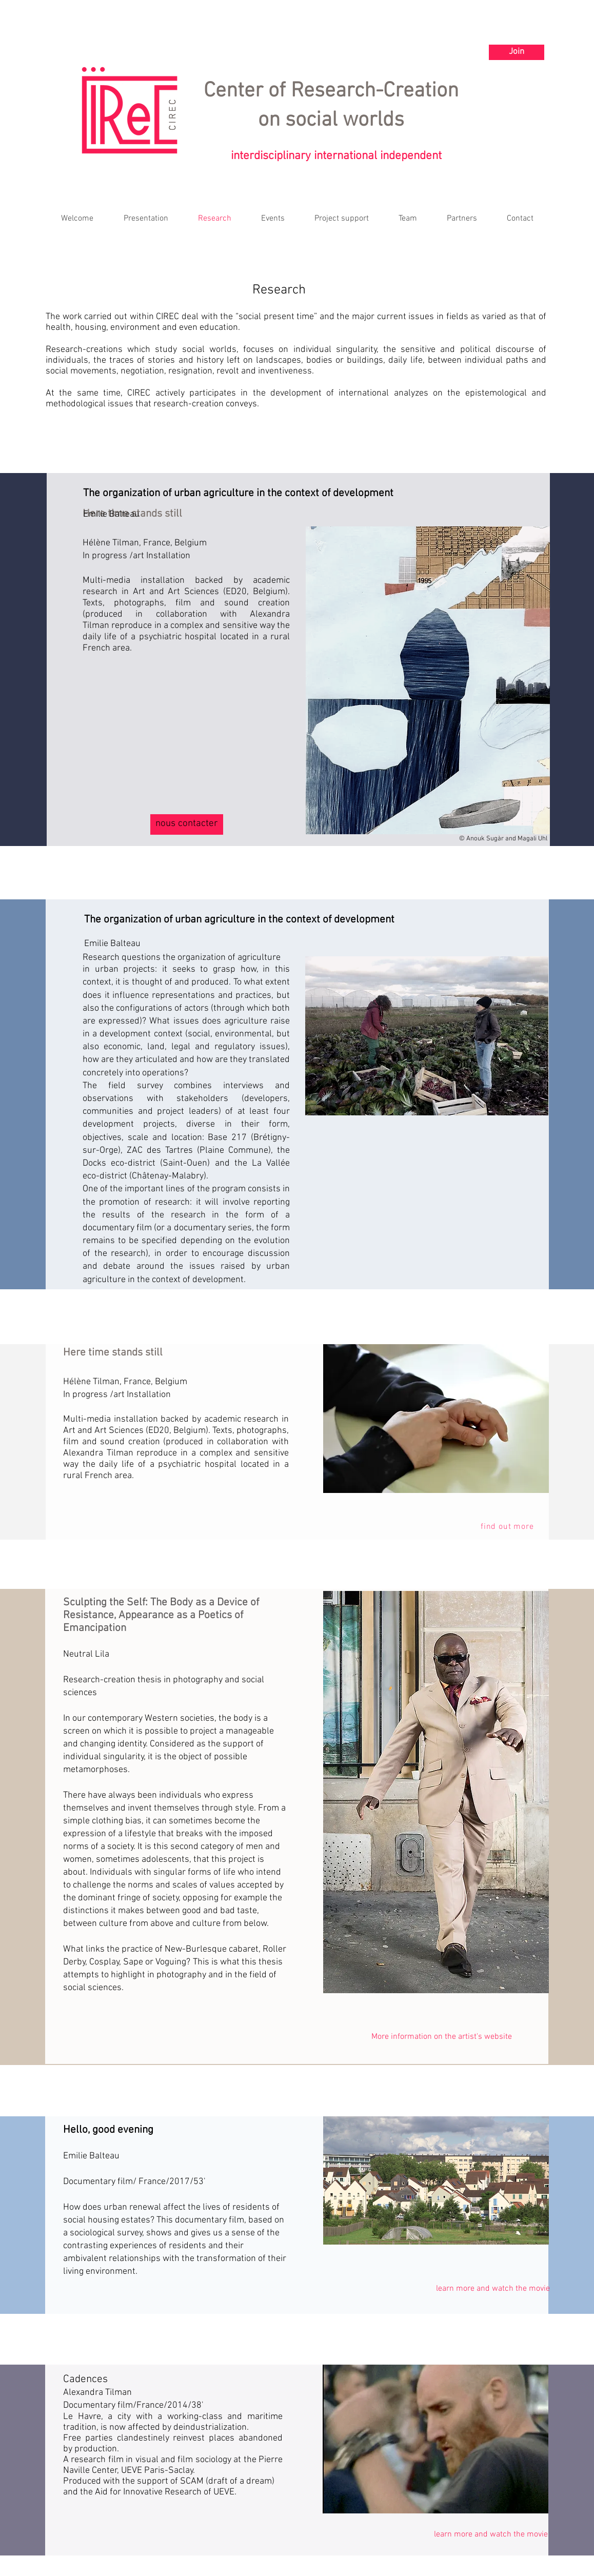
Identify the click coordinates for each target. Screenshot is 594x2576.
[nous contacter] (186, 824)
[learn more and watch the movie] (492, 2289)
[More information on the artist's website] (441, 2037)
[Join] (516, 52)
